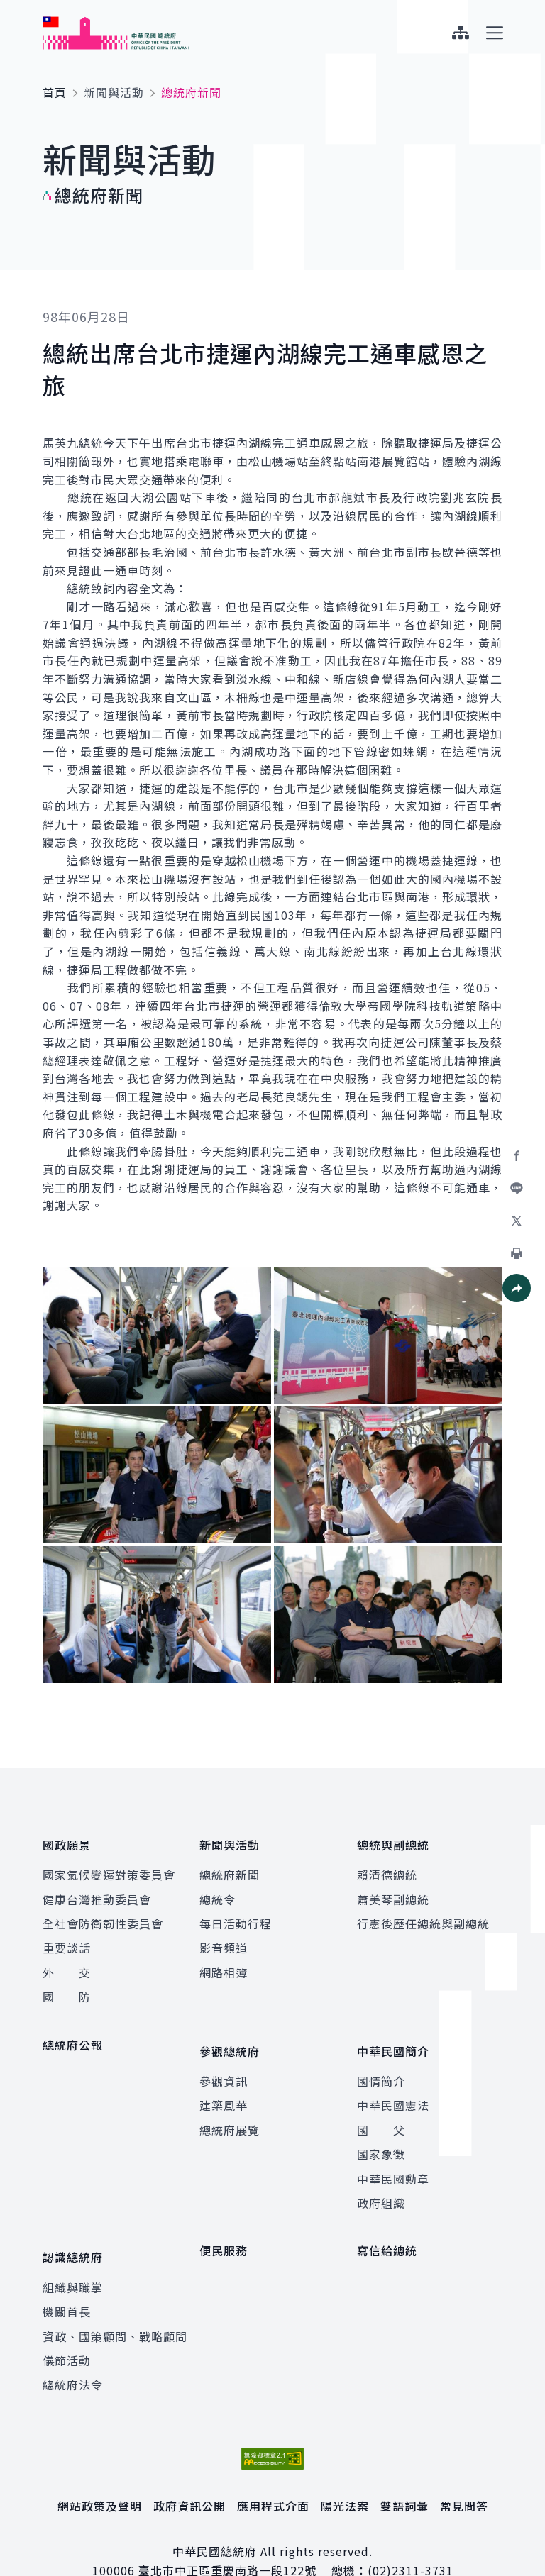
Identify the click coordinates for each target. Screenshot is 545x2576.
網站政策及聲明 (99, 2473)
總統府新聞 (229, 1863)
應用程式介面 (273, 2473)
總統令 (217, 1888)
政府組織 (381, 2181)
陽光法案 (345, 2473)
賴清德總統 (387, 1863)
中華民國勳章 (393, 2157)
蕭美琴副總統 (393, 1888)
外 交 (67, 1961)
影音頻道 (223, 1937)
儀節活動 (67, 2328)
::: (9, 8)
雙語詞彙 (404, 2473)
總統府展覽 (229, 2108)
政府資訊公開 (189, 2473)
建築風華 (223, 2084)
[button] (516, 1288)
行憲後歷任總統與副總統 (423, 1912)
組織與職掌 (73, 2255)
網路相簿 (223, 1961)
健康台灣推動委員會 (97, 1888)
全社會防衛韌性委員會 (103, 1912)
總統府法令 (73, 2352)
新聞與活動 (114, 92)
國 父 (381, 2108)
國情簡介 (381, 2059)
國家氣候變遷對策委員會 (109, 1863)
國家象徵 (381, 2132)
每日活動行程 (235, 1912)
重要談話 (67, 1937)
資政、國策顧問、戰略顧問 (115, 2304)
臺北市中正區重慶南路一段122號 (227, 2538)
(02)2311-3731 (410, 2538)
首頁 (55, 92)
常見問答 (464, 2473)
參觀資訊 (223, 2059)
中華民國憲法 (393, 2084)
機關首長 (67, 2279)
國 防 (67, 1985)
